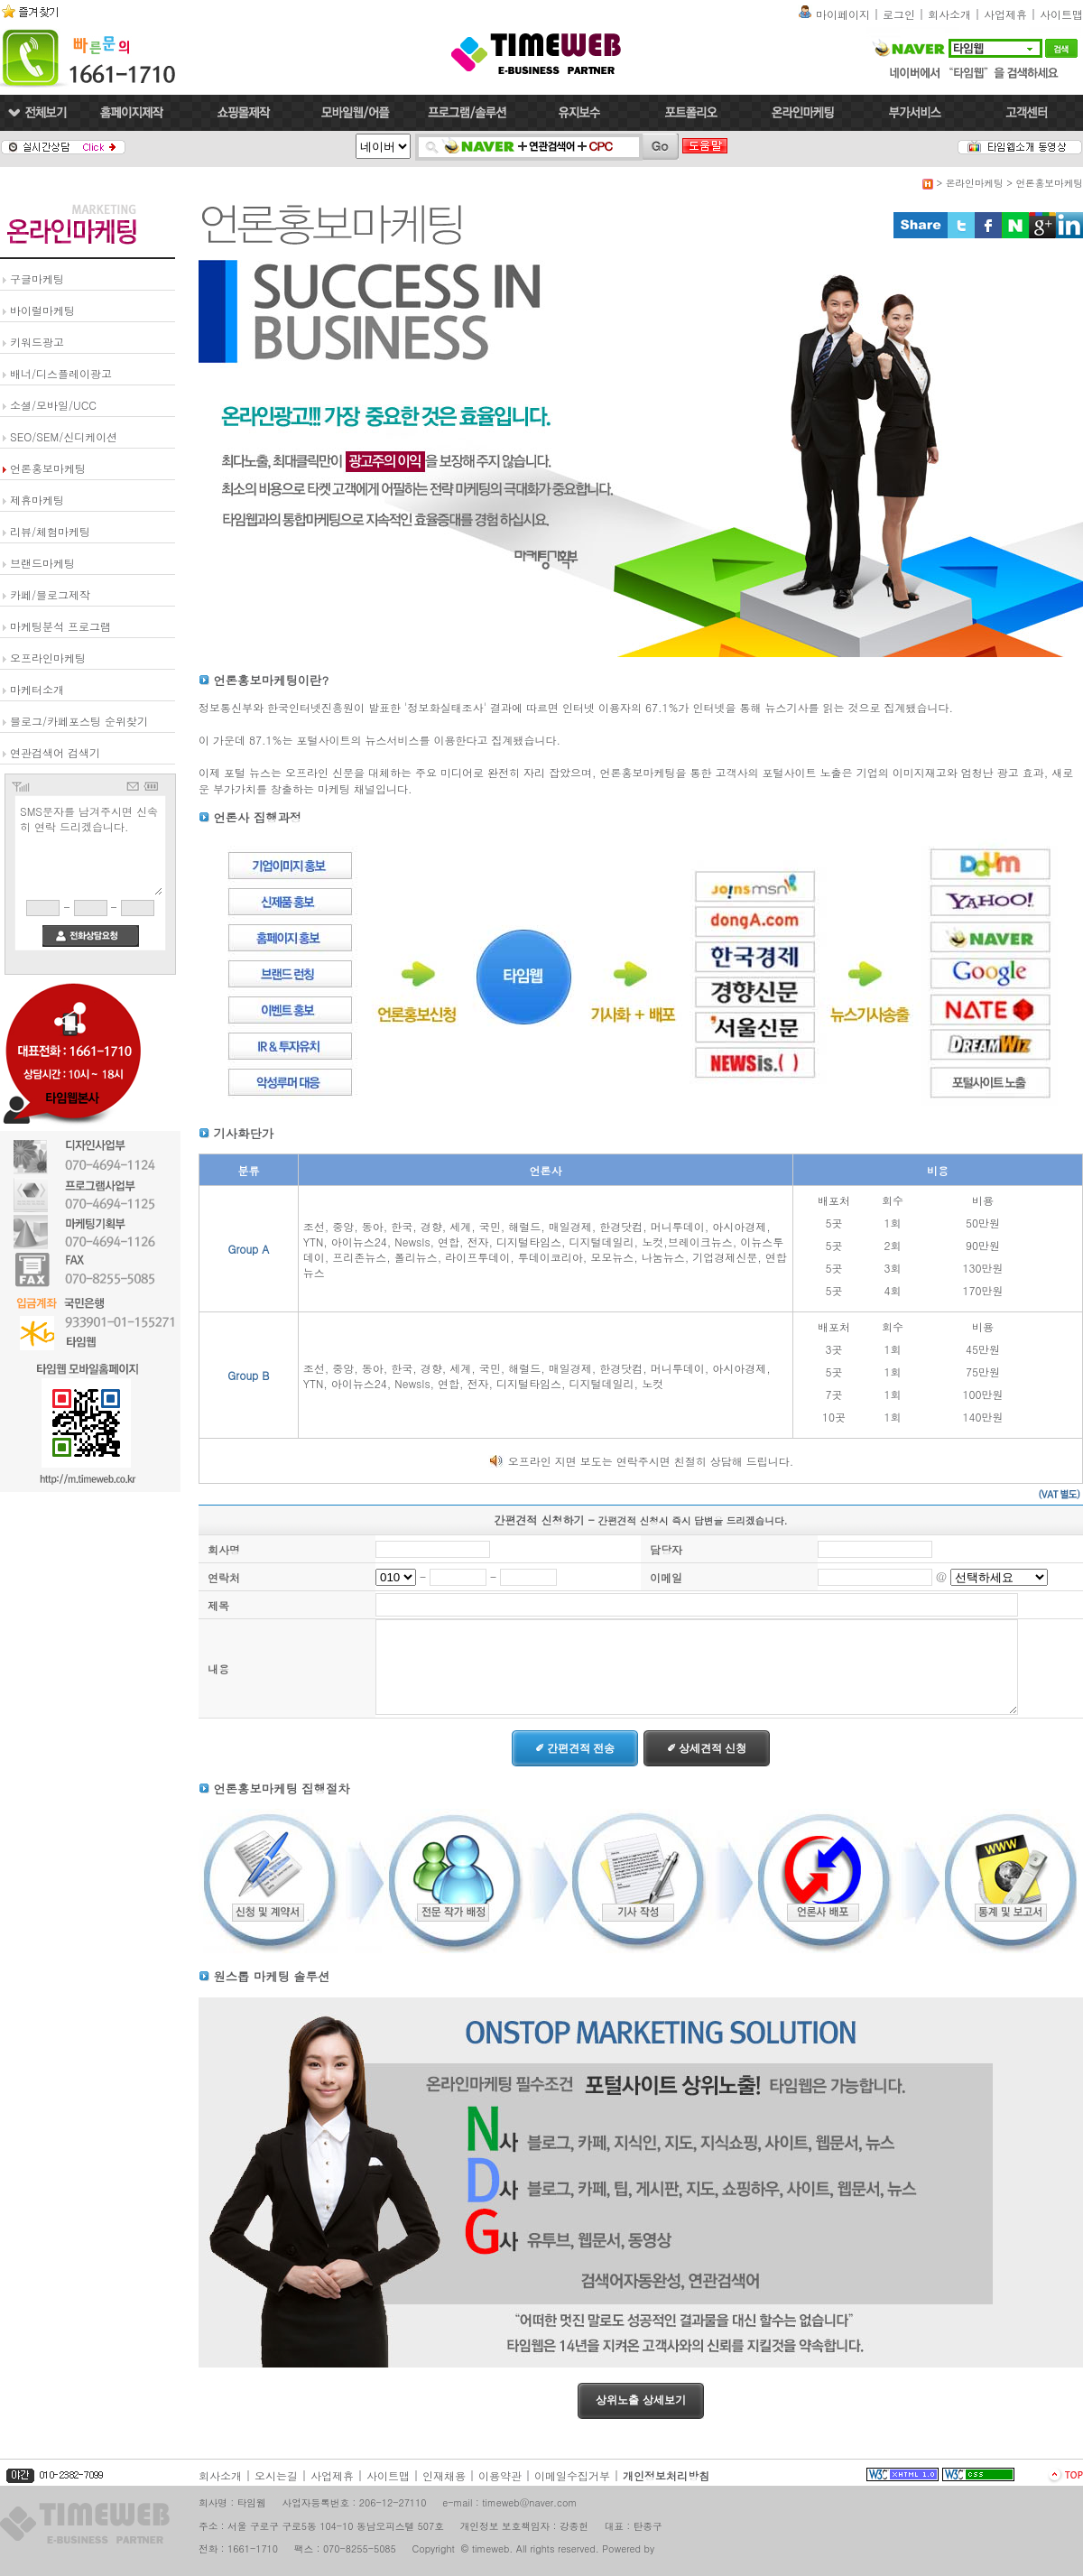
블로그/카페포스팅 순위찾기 (79, 720)
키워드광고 (37, 341)
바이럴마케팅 (42, 310)
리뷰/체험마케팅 (50, 531)
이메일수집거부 (572, 2475)
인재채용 (444, 2475)
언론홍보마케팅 (48, 468)
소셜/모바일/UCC (53, 404)
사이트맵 (1061, 14)
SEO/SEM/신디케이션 (63, 436)
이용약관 (500, 2475)
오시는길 (276, 2475)
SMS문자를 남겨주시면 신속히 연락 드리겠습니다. (90, 848)
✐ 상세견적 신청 (707, 1748)
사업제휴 (1005, 14)
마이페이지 (843, 14)
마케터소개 (37, 689)
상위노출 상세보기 (640, 2400)
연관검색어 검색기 (55, 752)
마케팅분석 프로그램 (60, 626)
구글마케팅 (37, 278)
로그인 (899, 14)
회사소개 (949, 14)
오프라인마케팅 (48, 657)
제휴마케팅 (37, 499)
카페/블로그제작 (50, 594)
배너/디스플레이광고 (61, 373)
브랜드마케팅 (42, 562)
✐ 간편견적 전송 (575, 1748)
